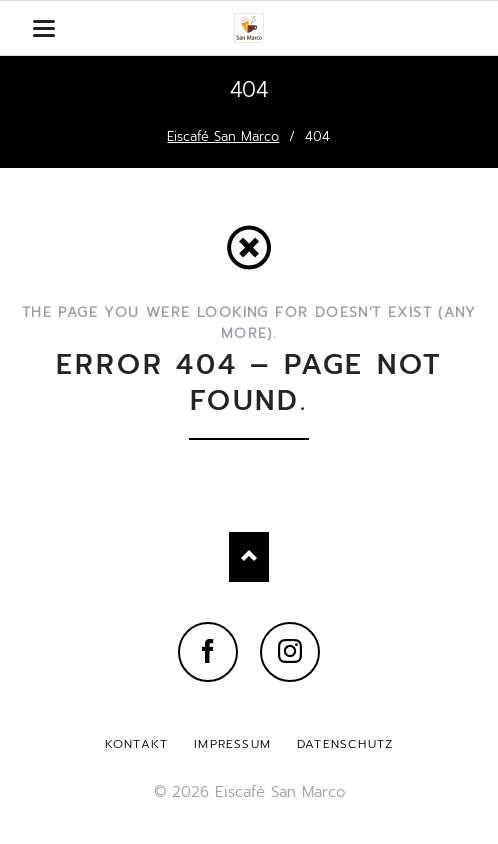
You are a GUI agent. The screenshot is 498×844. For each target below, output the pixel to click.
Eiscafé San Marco (223, 136)
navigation (44, 28)
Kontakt (136, 744)
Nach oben (249, 557)
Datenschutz (345, 744)
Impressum (232, 744)
